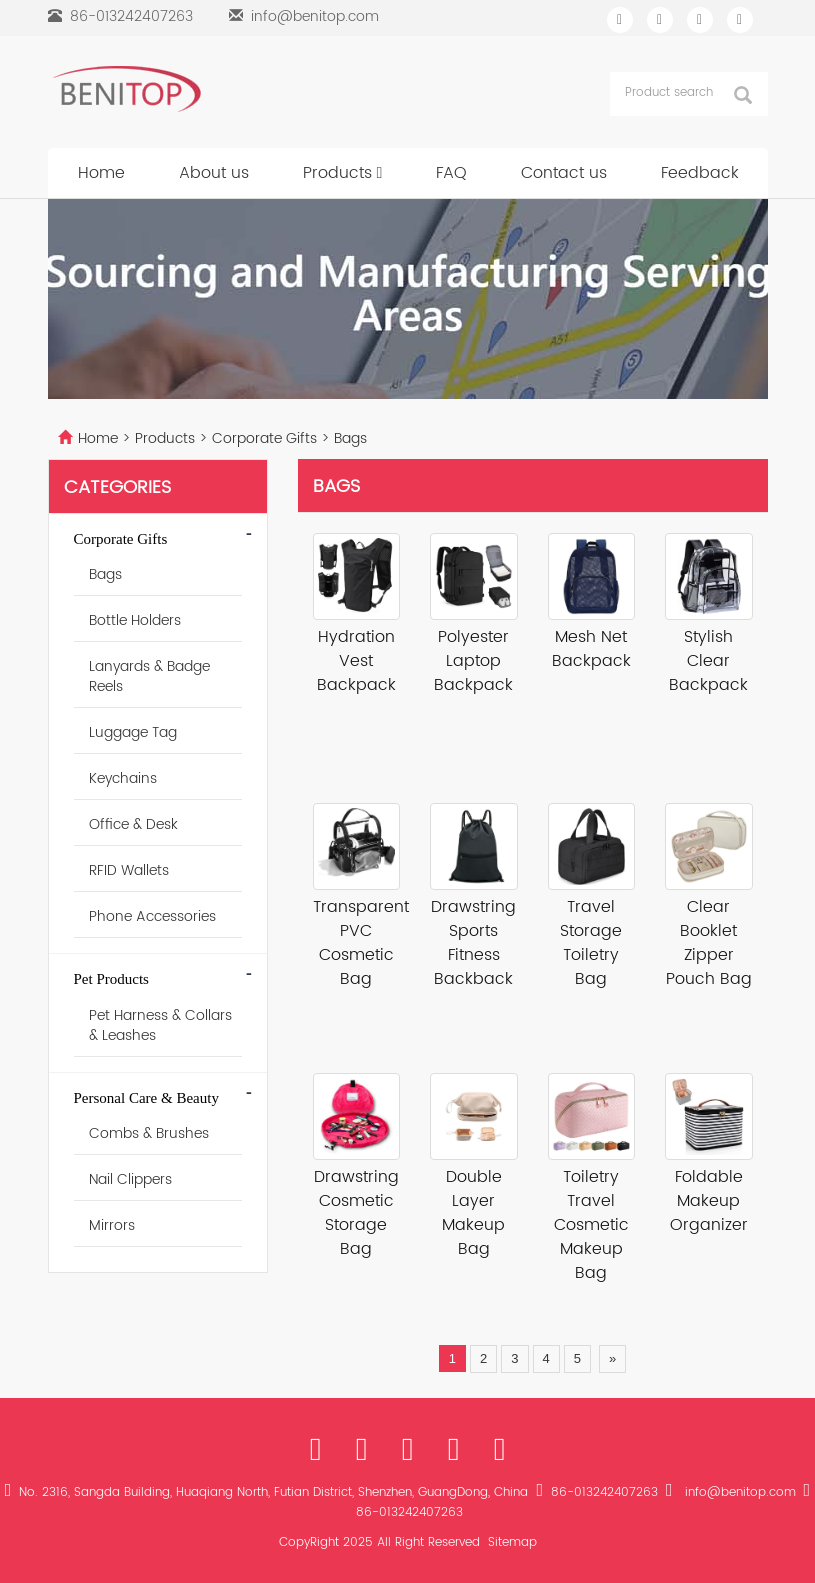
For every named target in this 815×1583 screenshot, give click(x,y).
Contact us (564, 173)
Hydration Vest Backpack (356, 661)
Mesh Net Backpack (591, 649)
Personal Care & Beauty (146, 1098)
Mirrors (112, 1225)
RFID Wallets (129, 870)
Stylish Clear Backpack (708, 661)
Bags (348, 438)
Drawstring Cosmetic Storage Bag (356, 1213)
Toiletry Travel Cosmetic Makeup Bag (591, 1225)
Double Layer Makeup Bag (473, 1213)
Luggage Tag (133, 732)
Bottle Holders (135, 620)
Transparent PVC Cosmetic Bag (357, 943)
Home (101, 173)
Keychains (123, 778)
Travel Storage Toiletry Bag (591, 943)
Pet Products (111, 979)
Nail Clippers (130, 1179)
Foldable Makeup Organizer (709, 1201)
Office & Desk (133, 824)
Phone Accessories (152, 916)
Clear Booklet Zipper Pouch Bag (709, 943)
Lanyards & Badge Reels (149, 676)
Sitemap (512, 1542)
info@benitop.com (315, 16)
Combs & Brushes (149, 1133)
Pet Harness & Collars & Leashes (160, 1025)
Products (343, 173)
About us (214, 173)
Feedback (700, 173)
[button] (380, 173)
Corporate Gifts (264, 438)
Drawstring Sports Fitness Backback (473, 943)
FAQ (451, 173)
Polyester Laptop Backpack (473, 661)
